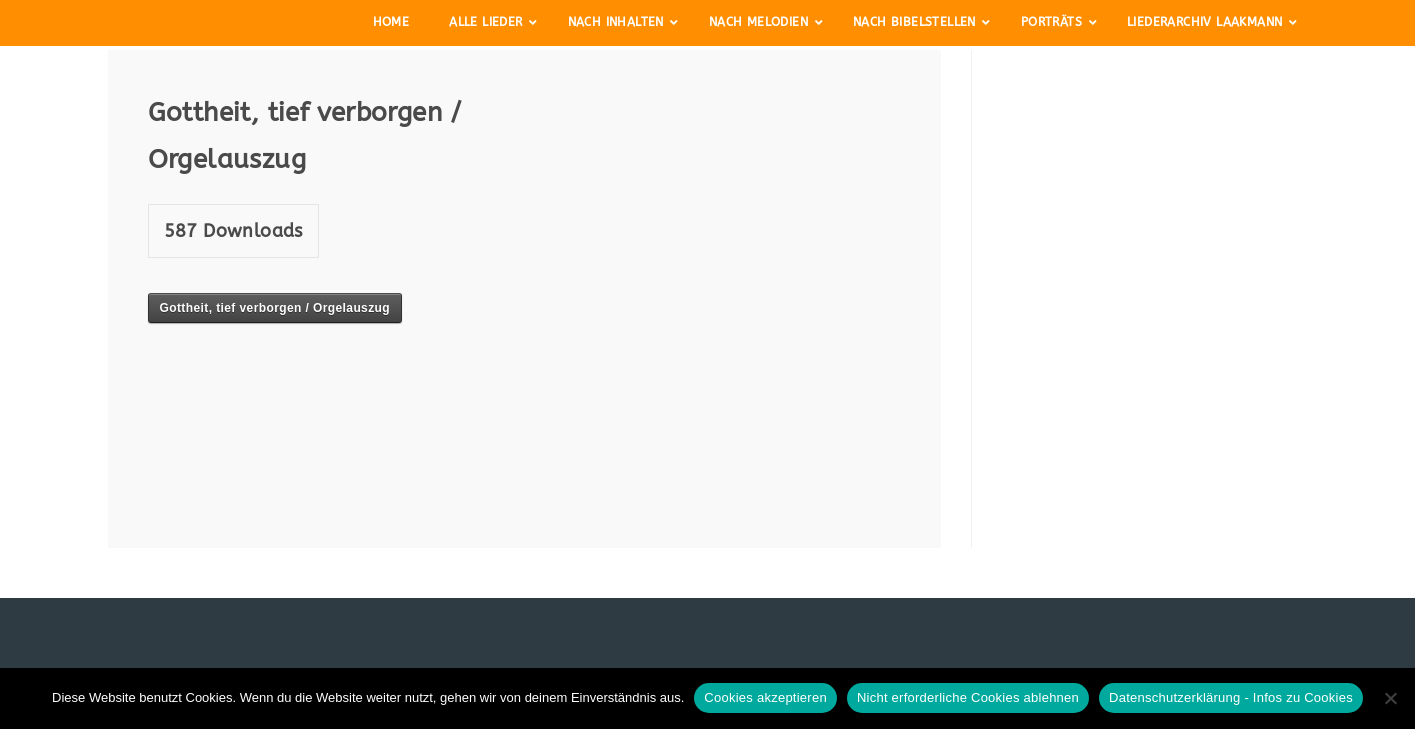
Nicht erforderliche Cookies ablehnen (968, 697)
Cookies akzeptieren (765, 697)
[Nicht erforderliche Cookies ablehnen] (1390, 698)
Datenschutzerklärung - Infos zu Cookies (1231, 697)
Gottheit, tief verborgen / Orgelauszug (275, 308)
